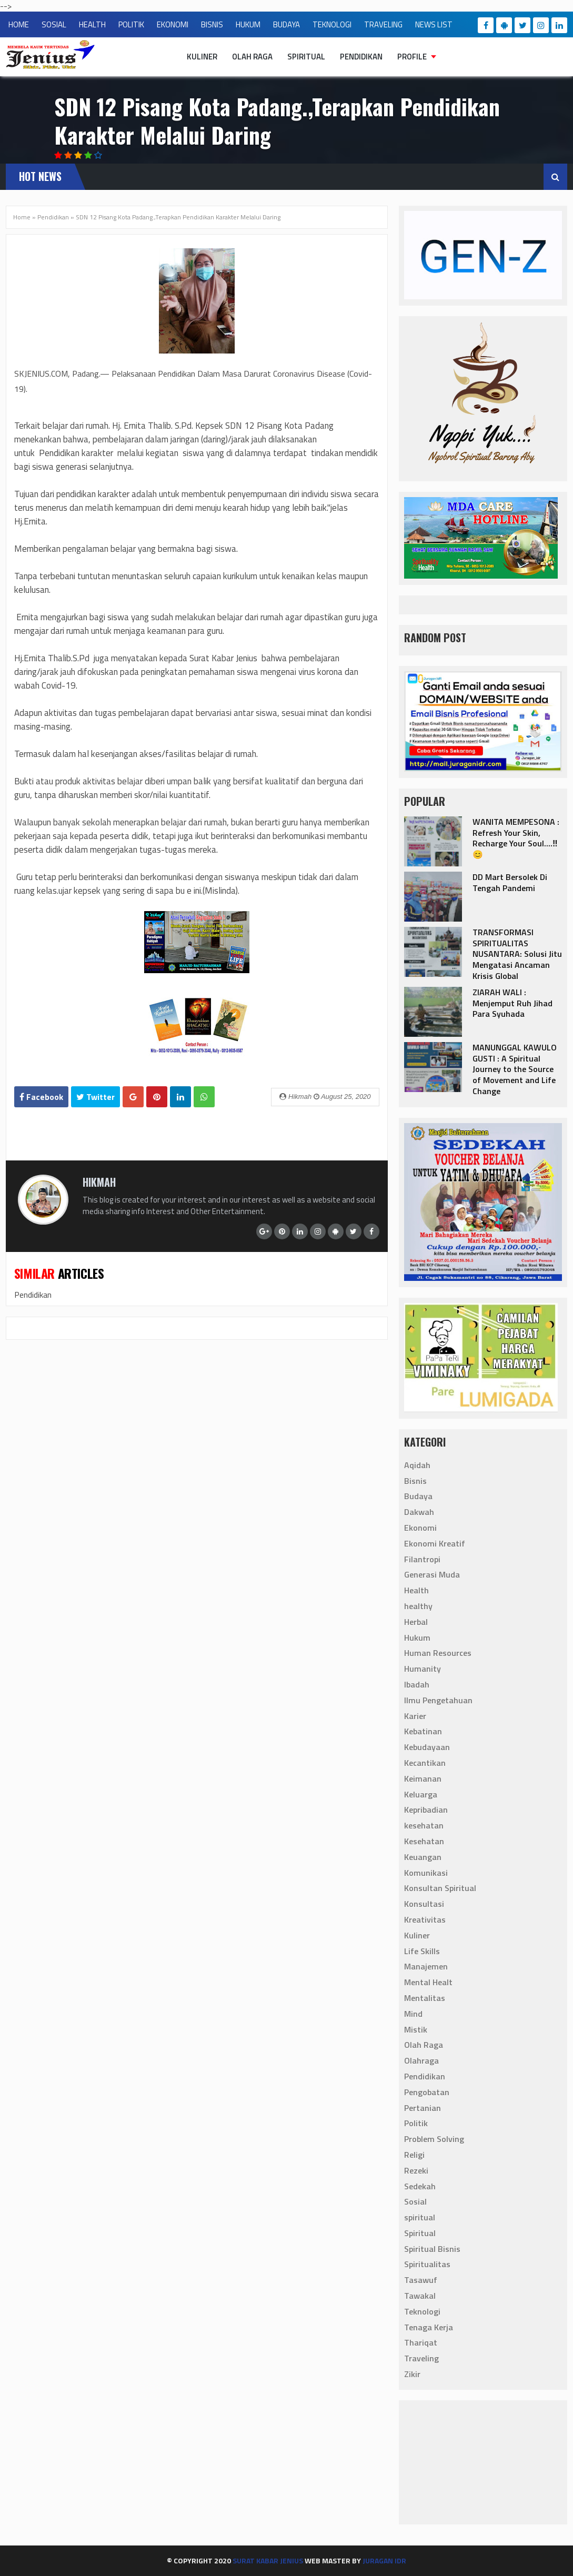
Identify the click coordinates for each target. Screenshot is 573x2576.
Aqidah (417, 1465)
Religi (414, 2154)
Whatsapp (204, 1100)
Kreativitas (425, 1919)
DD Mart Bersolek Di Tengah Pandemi (510, 882)
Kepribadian (426, 1810)
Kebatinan (423, 1731)
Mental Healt (428, 1982)
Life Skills (422, 1951)
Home (22, 217)
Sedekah (420, 2186)
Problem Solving (434, 2139)
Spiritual (306, 56)
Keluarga (420, 1794)
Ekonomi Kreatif (434, 1543)
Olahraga (421, 2061)
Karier (415, 1716)
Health (416, 1590)
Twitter (95, 1097)
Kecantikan (425, 1762)
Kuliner (202, 56)
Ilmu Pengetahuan (438, 1700)
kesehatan (424, 1826)
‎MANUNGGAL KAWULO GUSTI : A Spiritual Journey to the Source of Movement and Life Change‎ (515, 1069)
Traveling (421, 2358)
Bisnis (415, 1480)
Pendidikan (361, 56)
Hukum (417, 1637)
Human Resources (437, 1653)
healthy (418, 1606)
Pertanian (422, 2108)
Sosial (415, 2202)
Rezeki (416, 2170)
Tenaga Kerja (428, 2327)
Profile (412, 56)
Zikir (412, 2374)
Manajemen (426, 1967)
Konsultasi (424, 1904)
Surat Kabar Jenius (268, 2560)
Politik (416, 2123)
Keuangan (422, 1857)
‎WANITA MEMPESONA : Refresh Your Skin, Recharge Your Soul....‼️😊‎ (516, 838)
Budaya (418, 1496)
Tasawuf (420, 2280)
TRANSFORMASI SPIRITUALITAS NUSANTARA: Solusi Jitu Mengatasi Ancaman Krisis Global (517, 954)
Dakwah (419, 1512)
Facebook (41, 1097)
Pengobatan (426, 2092)
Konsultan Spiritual (440, 1888)
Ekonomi (420, 1528)
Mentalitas (424, 1998)
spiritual (419, 2217)
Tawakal (420, 2296)
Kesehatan (424, 1841)
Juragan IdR (384, 2560)
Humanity (422, 1669)
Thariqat (420, 2343)
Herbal (416, 1621)
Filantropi (422, 1559)
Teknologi (422, 2311)
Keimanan (422, 1778)
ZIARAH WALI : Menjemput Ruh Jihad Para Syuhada (512, 1003)
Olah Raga (252, 56)
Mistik (415, 2029)
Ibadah (416, 1685)
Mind (413, 2013)
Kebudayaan (427, 1747)
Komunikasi (426, 1872)
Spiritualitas (427, 2264)
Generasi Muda (432, 1575)
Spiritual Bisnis (432, 2248)
